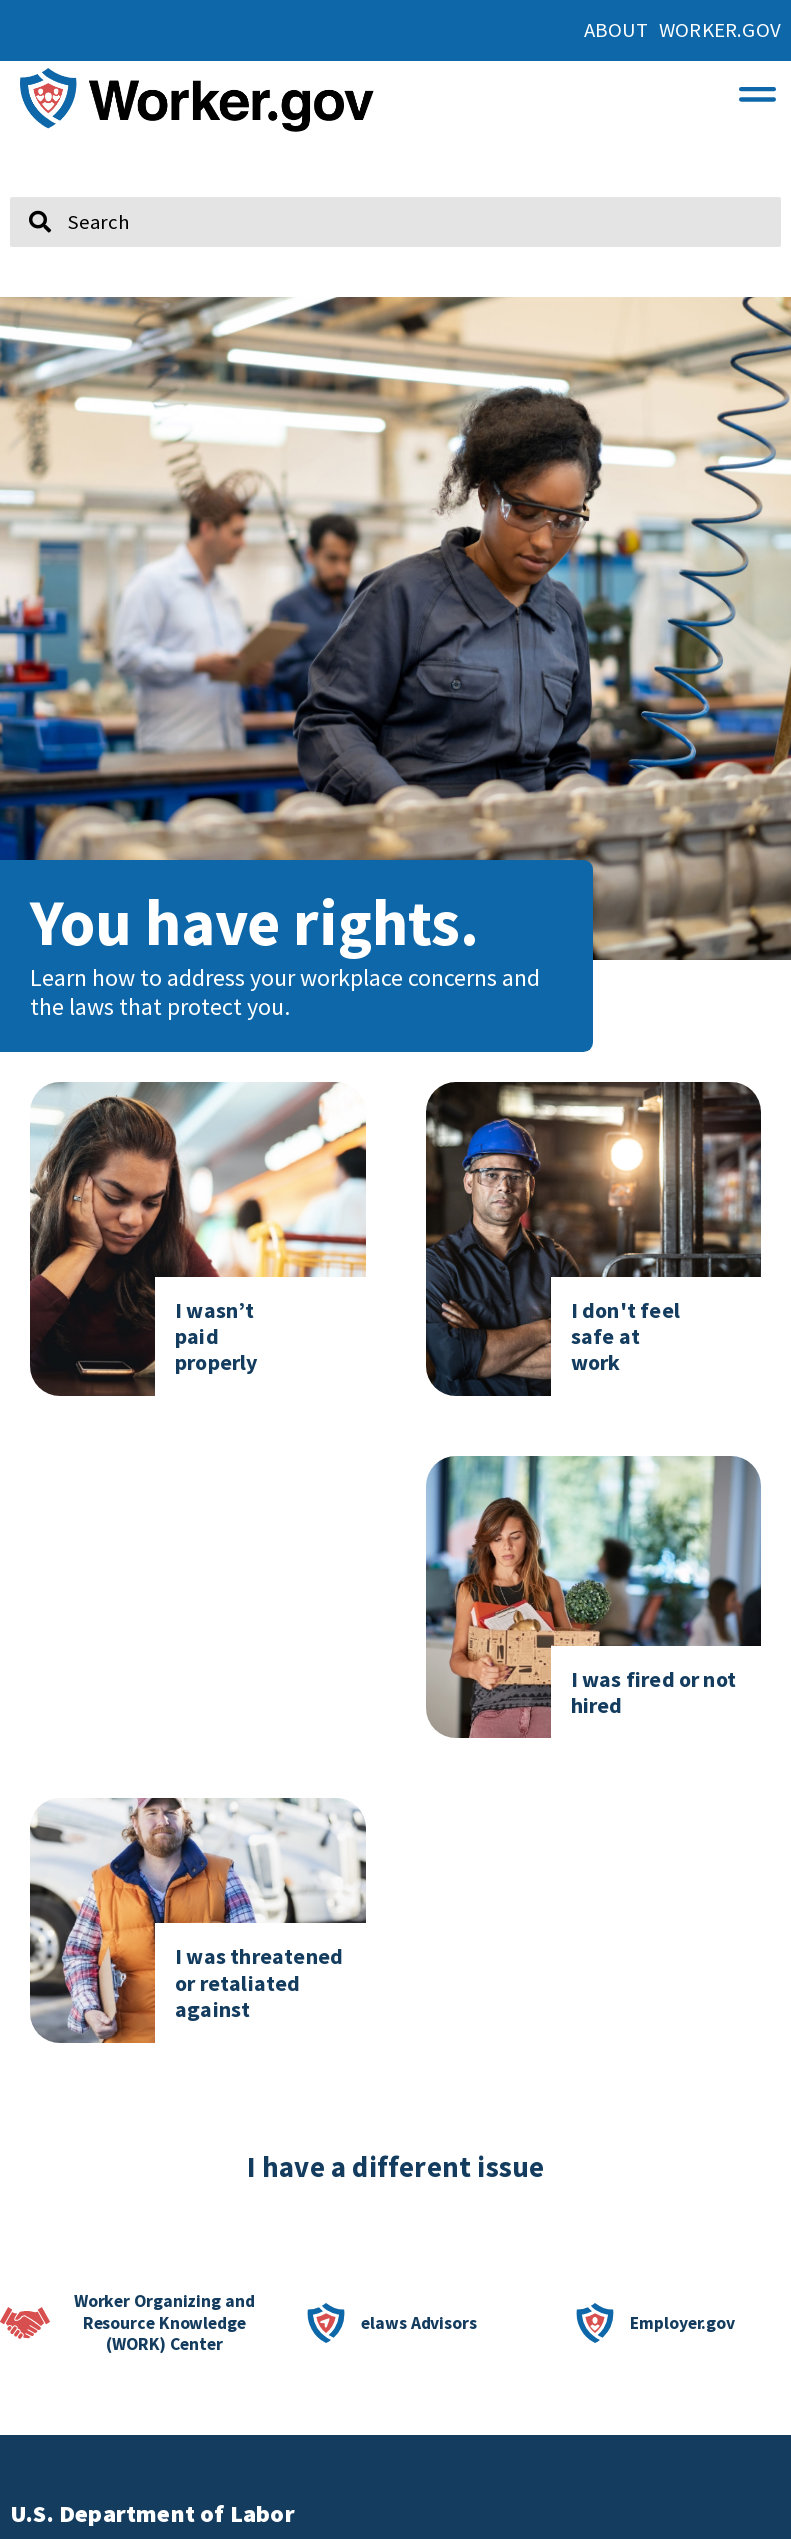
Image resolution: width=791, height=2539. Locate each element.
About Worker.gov (682, 30)
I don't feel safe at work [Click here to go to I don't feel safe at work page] (625, 1336)
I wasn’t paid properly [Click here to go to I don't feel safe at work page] (216, 1336)
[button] (757, 89)
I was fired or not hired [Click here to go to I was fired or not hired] (654, 1692)
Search (25, 189)
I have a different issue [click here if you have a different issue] (396, 2167)
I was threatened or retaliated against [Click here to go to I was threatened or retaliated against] (259, 1982)
